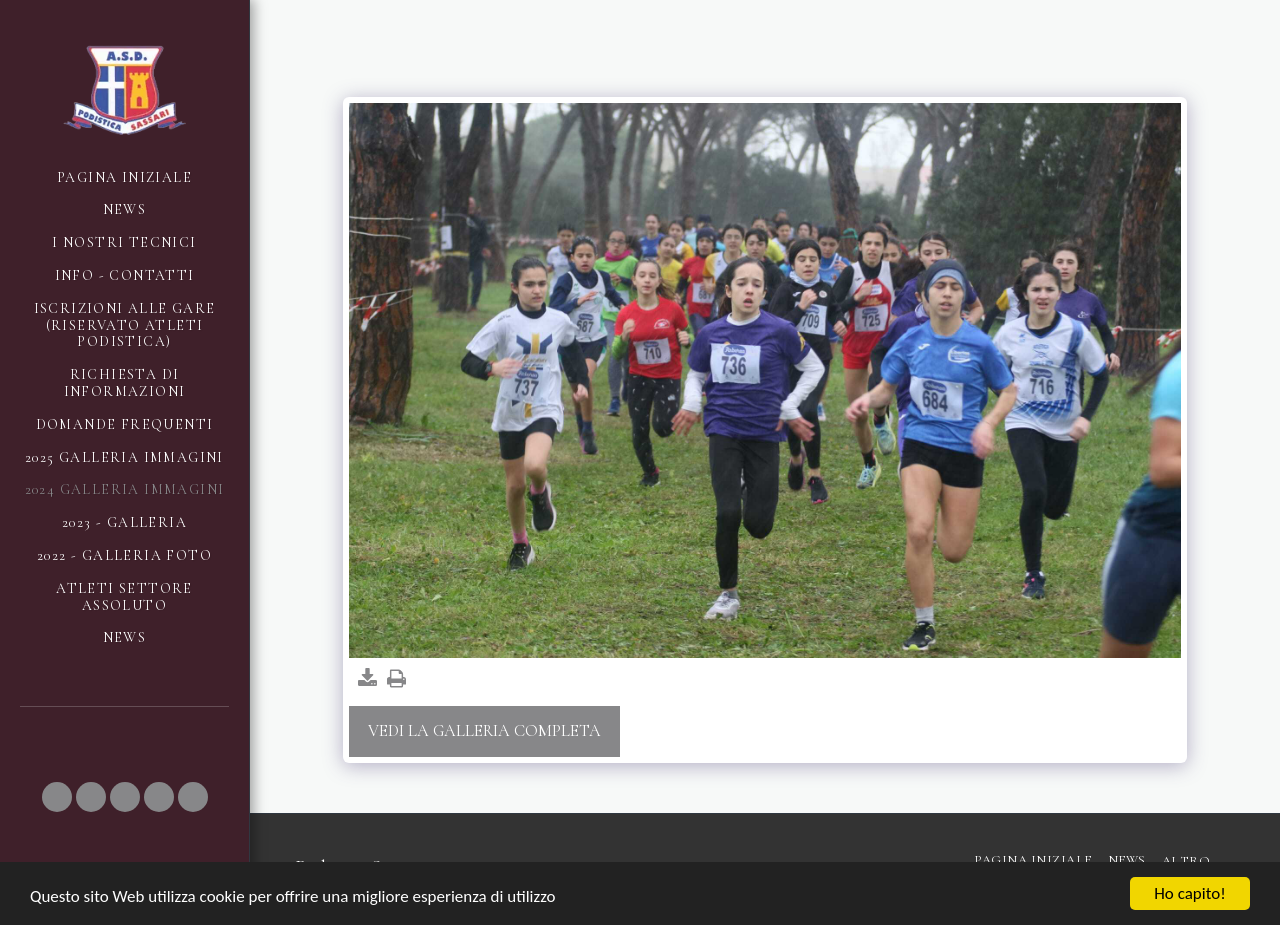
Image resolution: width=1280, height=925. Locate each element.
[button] (57, 797)
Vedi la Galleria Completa (484, 731)
